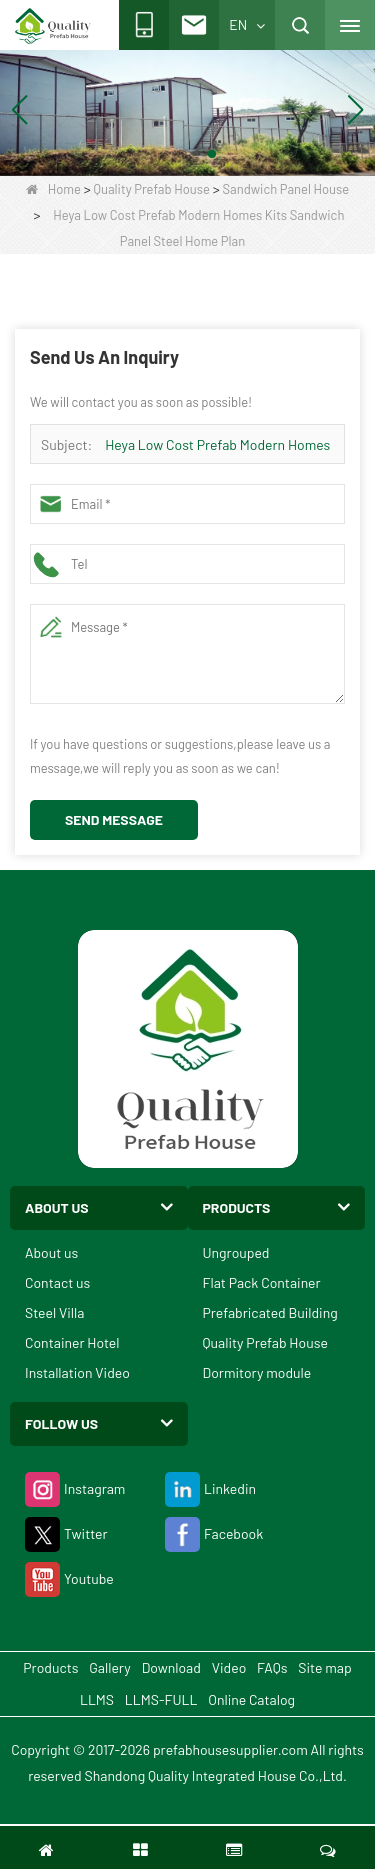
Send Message (114, 819)
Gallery (109, 1667)
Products (50, 1667)
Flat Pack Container (262, 1282)
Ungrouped (236, 1252)
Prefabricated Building (270, 1312)
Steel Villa (54, 1312)
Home (53, 189)
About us (51, 1252)
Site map (324, 1667)
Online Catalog (251, 1699)
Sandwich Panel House (286, 189)
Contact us (57, 1282)
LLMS (97, 1699)
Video (229, 1667)
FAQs (272, 1667)
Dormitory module (257, 1372)
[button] (164, 154)
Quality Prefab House (152, 189)
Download (171, 1667)
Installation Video (77, 1372)
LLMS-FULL (161, 1699)
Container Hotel (72, 1342)
